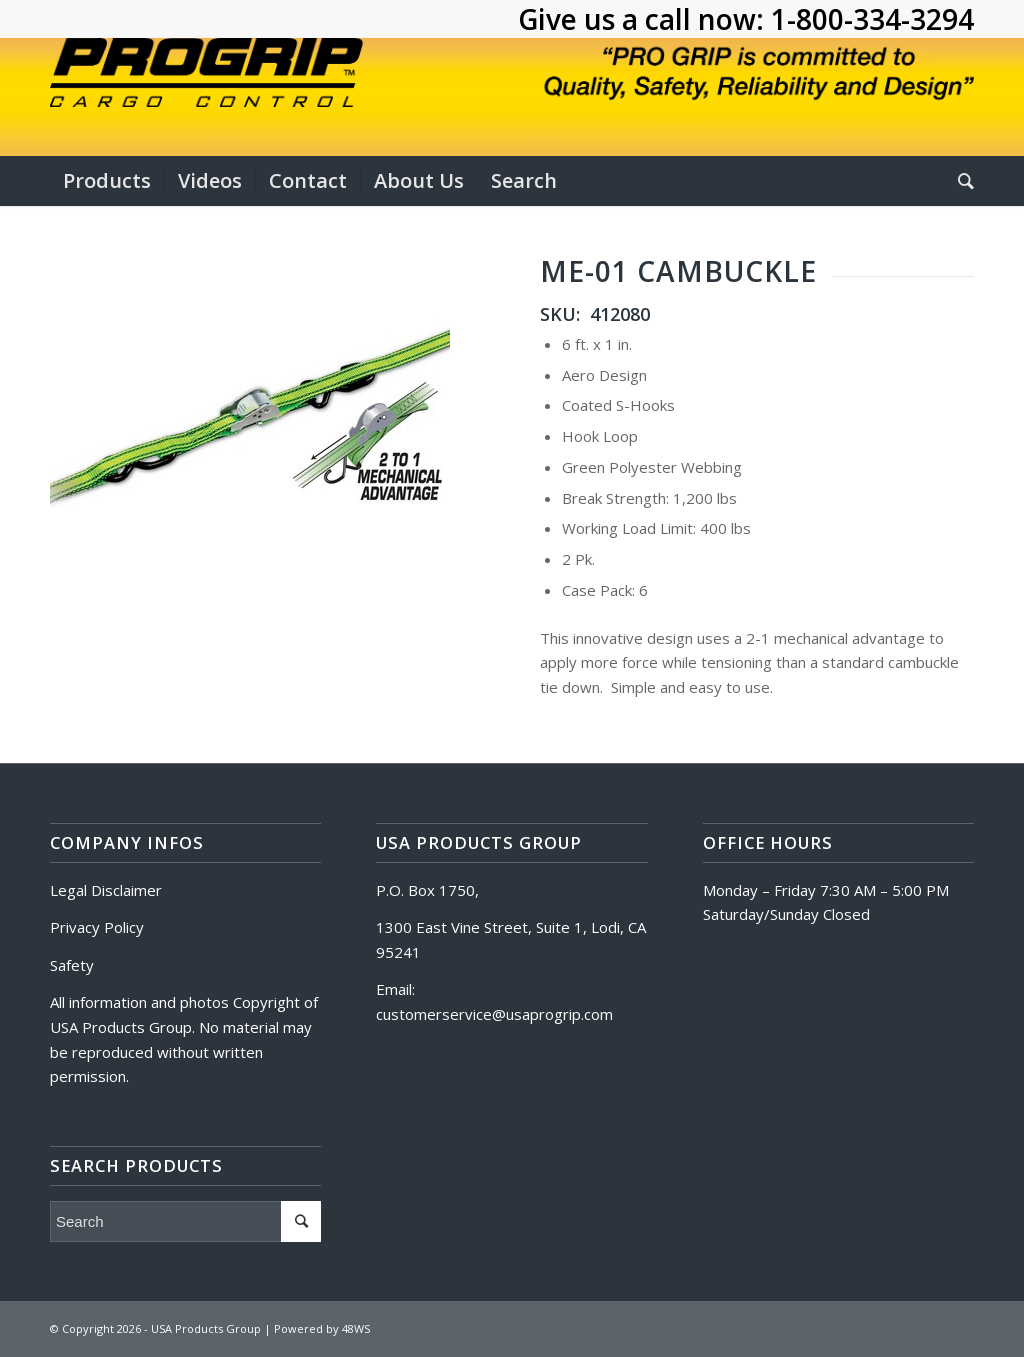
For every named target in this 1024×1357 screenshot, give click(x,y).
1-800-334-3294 (872, 19)
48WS (356, 1328)
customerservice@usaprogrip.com (494, 1014)
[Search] (959, 181)
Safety (72, 965)
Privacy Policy (97, 927)
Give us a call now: (644, 19)
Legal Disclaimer (106, 890)
